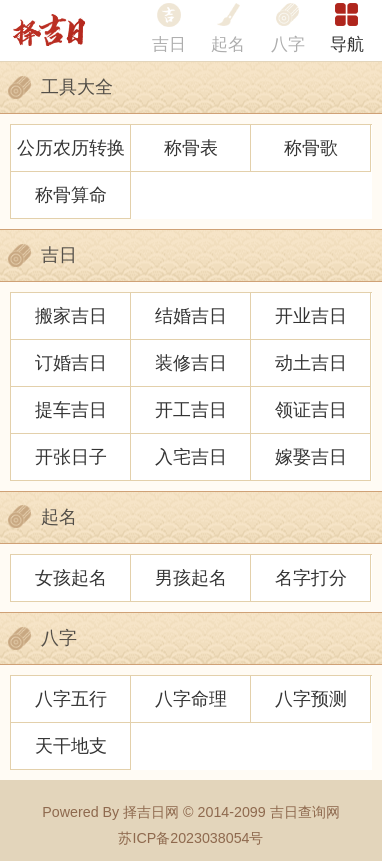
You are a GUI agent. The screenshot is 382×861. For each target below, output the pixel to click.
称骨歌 (311, 147)
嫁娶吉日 (311, 456)
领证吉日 (311, 409)
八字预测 (311, 698)
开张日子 (71, 456)
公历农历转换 (71, 147)
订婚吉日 (71, 362)
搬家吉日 (71, 315)
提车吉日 (71, 409)
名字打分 (311, 577)
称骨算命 (71, 194)
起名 (228, 44)
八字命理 (191, 698)
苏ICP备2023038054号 (190, 838)
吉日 (169, 44)
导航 (347, 44)
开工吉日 (191, 409)
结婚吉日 (191, 315)
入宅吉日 (191, 456)
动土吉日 (311, 362)
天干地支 (71, 745)
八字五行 (71, 698)
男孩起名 (191, 577)
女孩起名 (71, 577)
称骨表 (191, 147)
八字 (288, 44)
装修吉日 (191, 362)
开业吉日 (311, 315)
